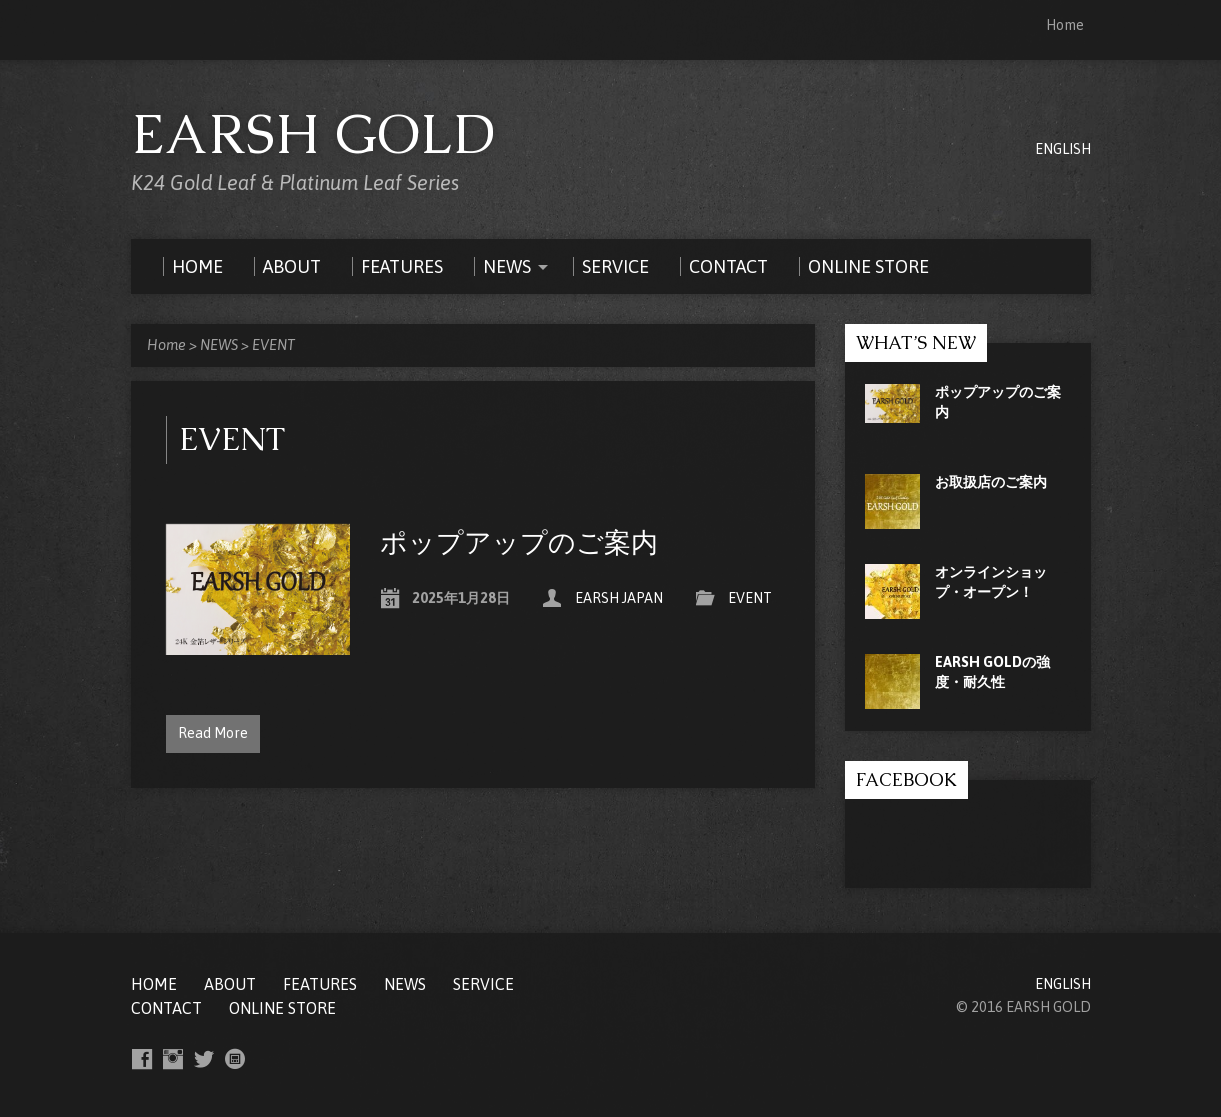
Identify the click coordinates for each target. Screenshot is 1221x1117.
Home (1065, 25)
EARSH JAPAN (619, 598)
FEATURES (320, 984)
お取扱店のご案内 (991, 482)
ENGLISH (1063, 149)
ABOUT (230, 984)
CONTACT (166, 1008)
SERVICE (483, 984)
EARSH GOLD (313, 134)
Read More (213, 733)
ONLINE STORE (282, 1008)
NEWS (219, 345)
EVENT (273, 345)
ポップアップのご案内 (519, 542)
